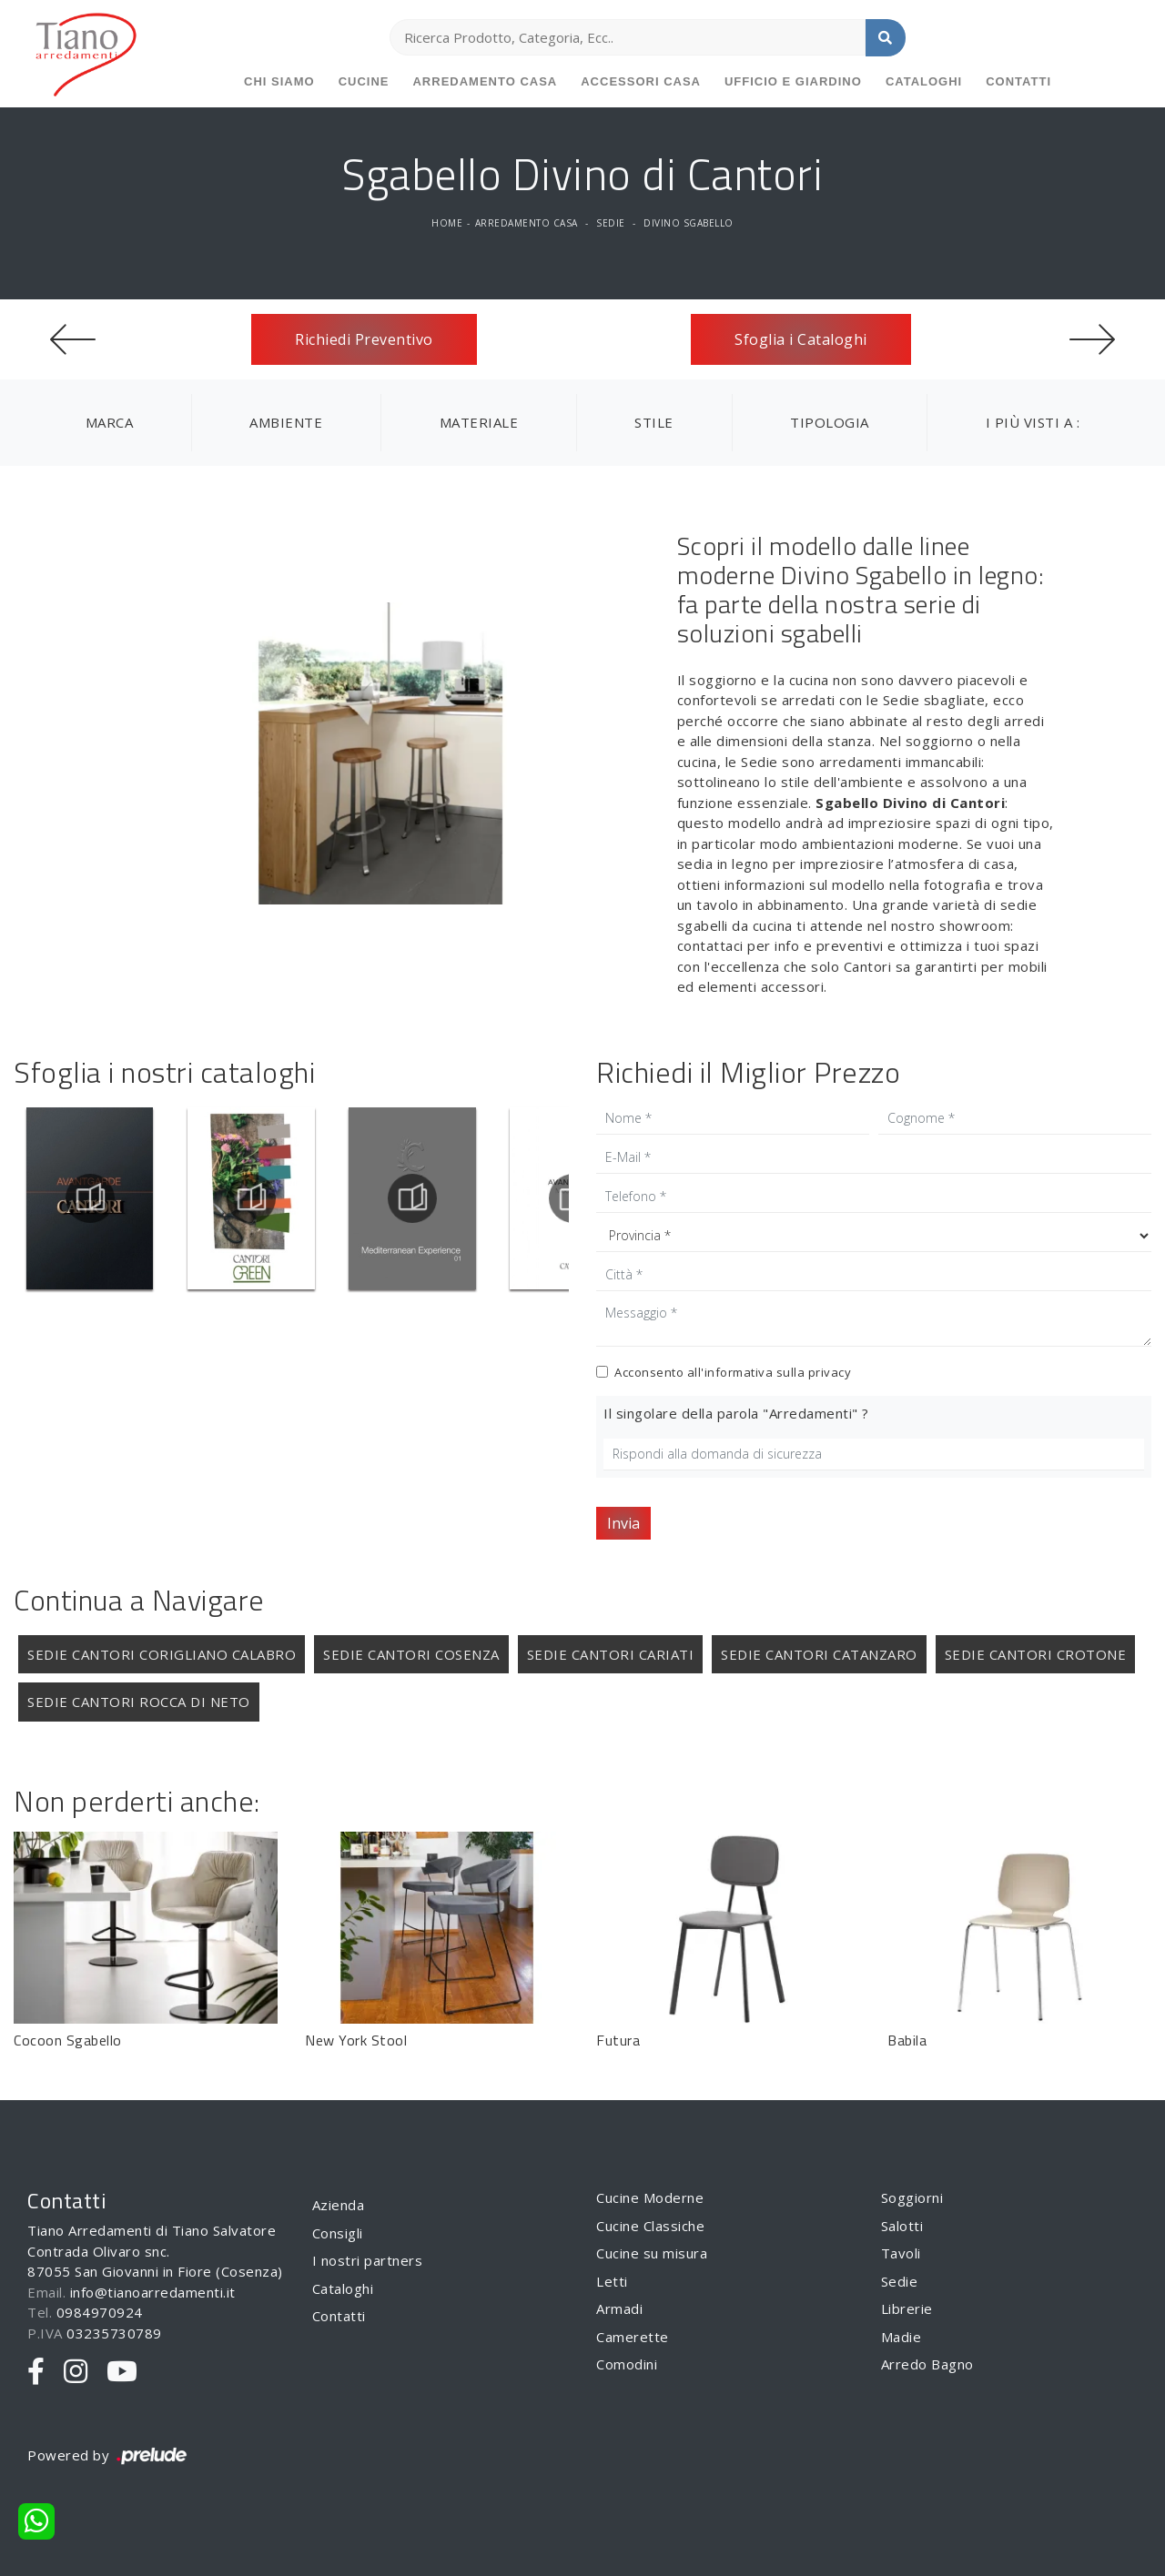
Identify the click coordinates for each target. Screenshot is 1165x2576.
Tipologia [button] (829, 422)
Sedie (610, 223)
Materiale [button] (479, 422)
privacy (830, 1372)
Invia (623, 1523)
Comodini (626, 2364)
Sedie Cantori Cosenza (411, 1654)
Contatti (1018, 81)
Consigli (337, 2233)
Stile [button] (654, 422)
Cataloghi (924, 81)
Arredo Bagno (927, 2364)
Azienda (338, 2205)
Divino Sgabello (688, 223)
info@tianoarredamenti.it (153, 2292)
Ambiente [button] (285, 422)
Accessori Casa (641, 81)
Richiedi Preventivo (364, 339)
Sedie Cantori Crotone (1036, 1654)
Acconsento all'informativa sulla (732, 1372)
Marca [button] (110, 422)
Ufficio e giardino (793, 81)
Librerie (907, 2308)
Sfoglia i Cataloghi (800, 339)
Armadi (619, 2308)
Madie (901, 2337)
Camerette (632, 2337)
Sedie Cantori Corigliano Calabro (161, 1654)
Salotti (902, 2226)
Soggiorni (912, 2197)
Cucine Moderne (650, 2197)
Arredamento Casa (484, 81)
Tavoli (901, 2253)
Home (446, 223)
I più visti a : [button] (1033, 422)
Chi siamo (279, 81)
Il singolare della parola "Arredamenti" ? (736, 1413)
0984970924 (99, 2312)
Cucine (364, 81)
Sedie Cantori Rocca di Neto (138, 1701)
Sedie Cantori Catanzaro (819, 1654)
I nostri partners (367, 2260)
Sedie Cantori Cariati (610, 1654)
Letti (612, 2281)
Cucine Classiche (650, 2226)
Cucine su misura (651, 2253)
